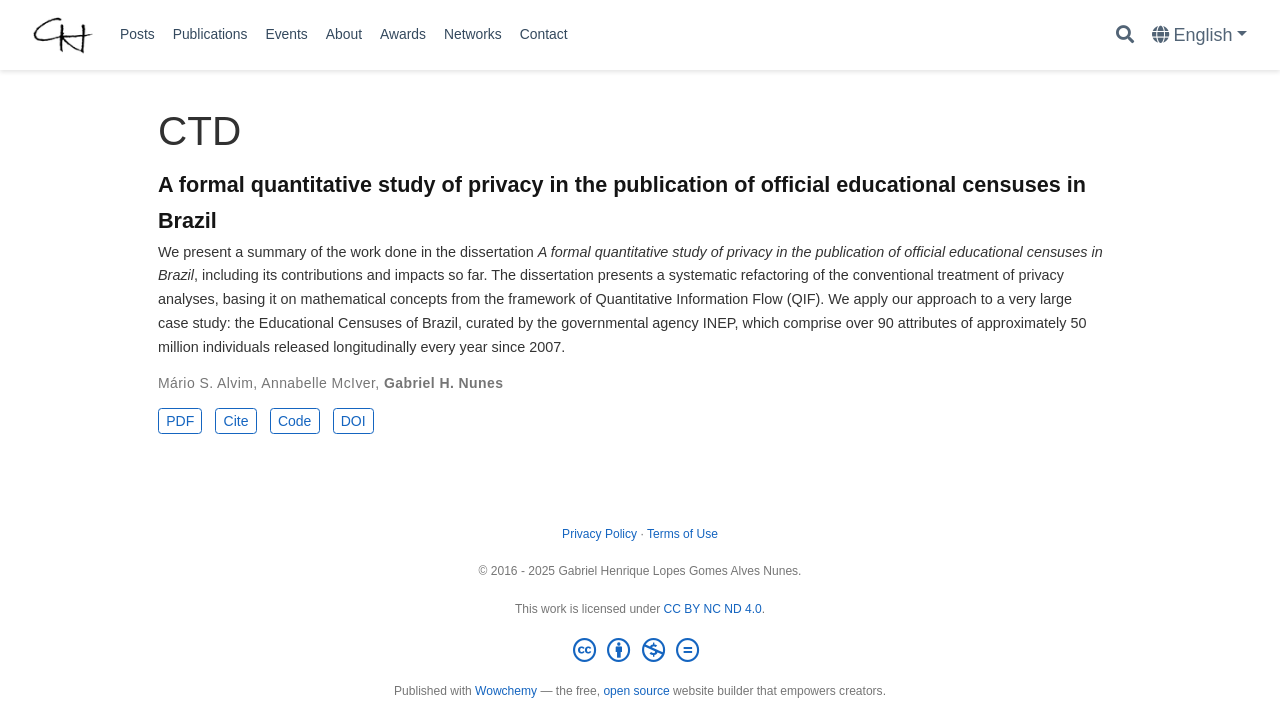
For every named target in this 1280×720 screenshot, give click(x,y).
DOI (353, 421)
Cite (236, 421)
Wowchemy (506, 691)
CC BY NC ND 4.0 (713, 609)
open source (636, 691)
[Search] (1125, 35)
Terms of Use (682, 534)
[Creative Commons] (640, 651)
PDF (180, 421)
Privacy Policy (599, 534)
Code (294, 421)
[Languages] (1199, 35)
